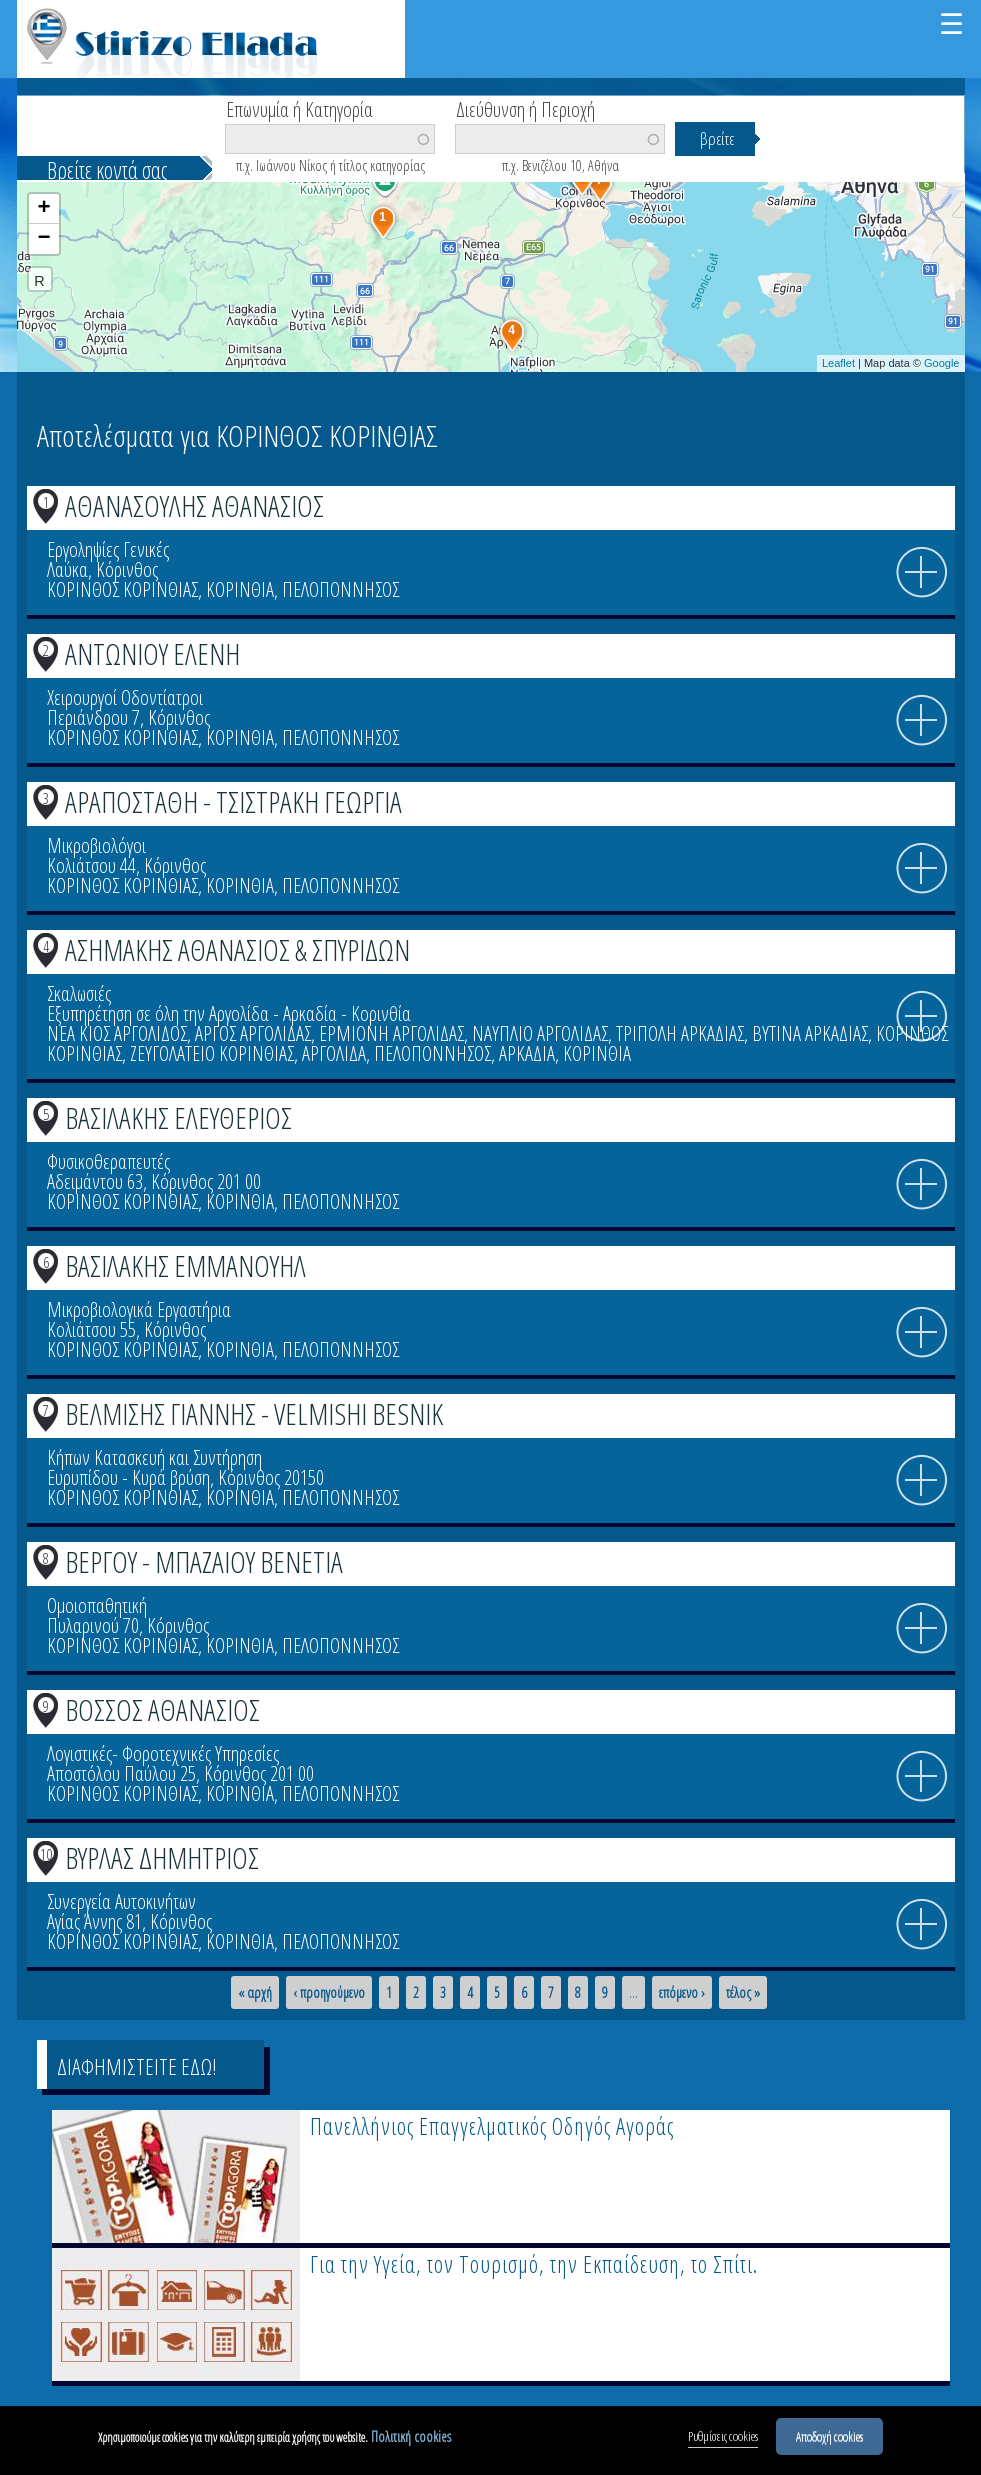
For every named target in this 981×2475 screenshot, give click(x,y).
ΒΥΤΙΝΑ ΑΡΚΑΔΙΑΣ (810, 1033)
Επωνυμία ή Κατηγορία (299, 108)
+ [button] (43, 209)
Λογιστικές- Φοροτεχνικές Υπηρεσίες (163, 1753)
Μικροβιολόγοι (96, 845)
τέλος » (743, 1993)
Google (941, 363)
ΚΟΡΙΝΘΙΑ (240, 589)
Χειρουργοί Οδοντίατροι (125, 697)
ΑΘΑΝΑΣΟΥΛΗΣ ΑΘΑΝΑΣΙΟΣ (194, 505)
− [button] (43, 239)
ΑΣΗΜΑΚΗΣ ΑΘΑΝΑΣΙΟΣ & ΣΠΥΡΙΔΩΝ (237, 949)
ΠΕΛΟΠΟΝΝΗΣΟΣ (340, 589)
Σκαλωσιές (79, 993)
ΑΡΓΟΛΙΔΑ (334, 1053)
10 (46, 1854)
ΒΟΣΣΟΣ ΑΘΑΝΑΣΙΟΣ (162, 1709)
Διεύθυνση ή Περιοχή (525, 108)
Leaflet (838, 363)
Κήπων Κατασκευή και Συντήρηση (154, 1457)
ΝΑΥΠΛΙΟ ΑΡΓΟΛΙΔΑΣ (540, 1033)
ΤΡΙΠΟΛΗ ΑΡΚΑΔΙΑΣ (680, 1033)
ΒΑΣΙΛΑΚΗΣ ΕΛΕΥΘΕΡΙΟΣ (178, 1117)
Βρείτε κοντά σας (107, 170)
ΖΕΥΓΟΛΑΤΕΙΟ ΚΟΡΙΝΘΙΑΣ (212, 1053)
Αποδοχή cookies (829, 2439)
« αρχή (255, 1993)
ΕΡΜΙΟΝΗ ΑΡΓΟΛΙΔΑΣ (391, 1033)
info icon (922, 573)
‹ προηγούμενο (329, 1993)
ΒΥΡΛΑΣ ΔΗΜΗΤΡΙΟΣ (162, 1857)
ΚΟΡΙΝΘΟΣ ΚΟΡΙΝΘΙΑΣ (122, 589)
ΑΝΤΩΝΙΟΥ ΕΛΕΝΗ (152, 653)
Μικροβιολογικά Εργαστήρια (139, 1309)
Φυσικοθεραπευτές (108, 1161)
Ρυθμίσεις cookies (723, 2439)
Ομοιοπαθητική (97, 1605)
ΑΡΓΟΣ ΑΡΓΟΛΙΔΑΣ (253, 1033)
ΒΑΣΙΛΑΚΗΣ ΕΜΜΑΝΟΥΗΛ (185, 1265)
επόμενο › (682, 1993)
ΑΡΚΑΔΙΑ (527, 1053)
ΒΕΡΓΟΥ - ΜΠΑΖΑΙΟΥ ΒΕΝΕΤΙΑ (204, 1561)
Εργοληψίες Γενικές (108, 549)
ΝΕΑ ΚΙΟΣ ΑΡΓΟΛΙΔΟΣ (117, 1033)
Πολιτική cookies (411, 2439)
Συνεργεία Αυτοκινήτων (121, 1901)
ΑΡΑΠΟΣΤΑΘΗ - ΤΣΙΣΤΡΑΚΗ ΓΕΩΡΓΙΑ (233, 801)
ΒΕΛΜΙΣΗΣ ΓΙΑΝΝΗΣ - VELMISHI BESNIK (254, 1413)
